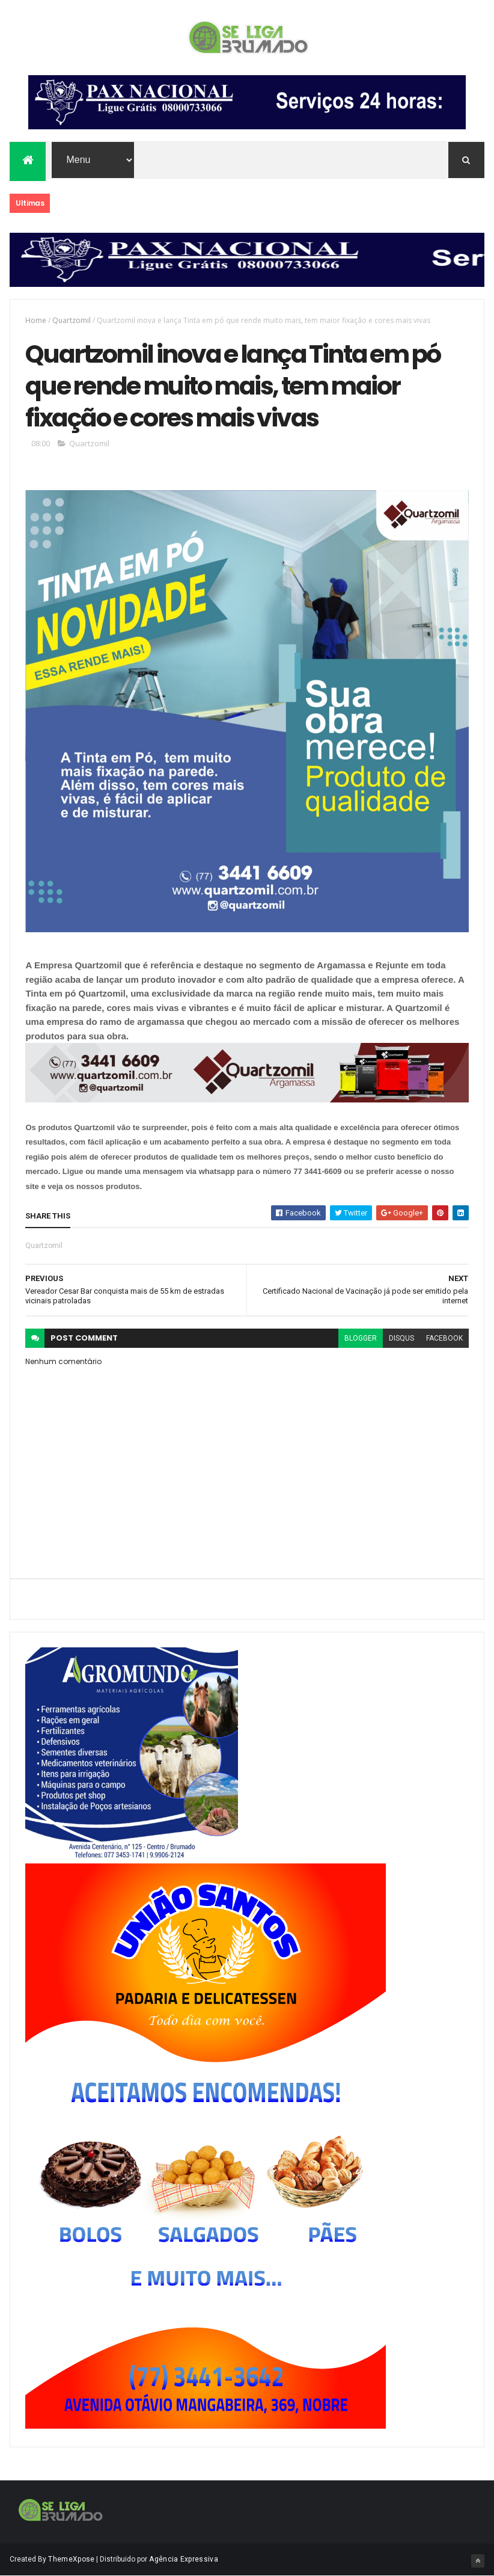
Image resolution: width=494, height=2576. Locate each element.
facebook (444, 1338)
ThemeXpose (71, 2559)
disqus (401, 1338)
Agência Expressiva (183, 2559)
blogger (360, 1338)
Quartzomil (71, 320)
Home (35, 320)
